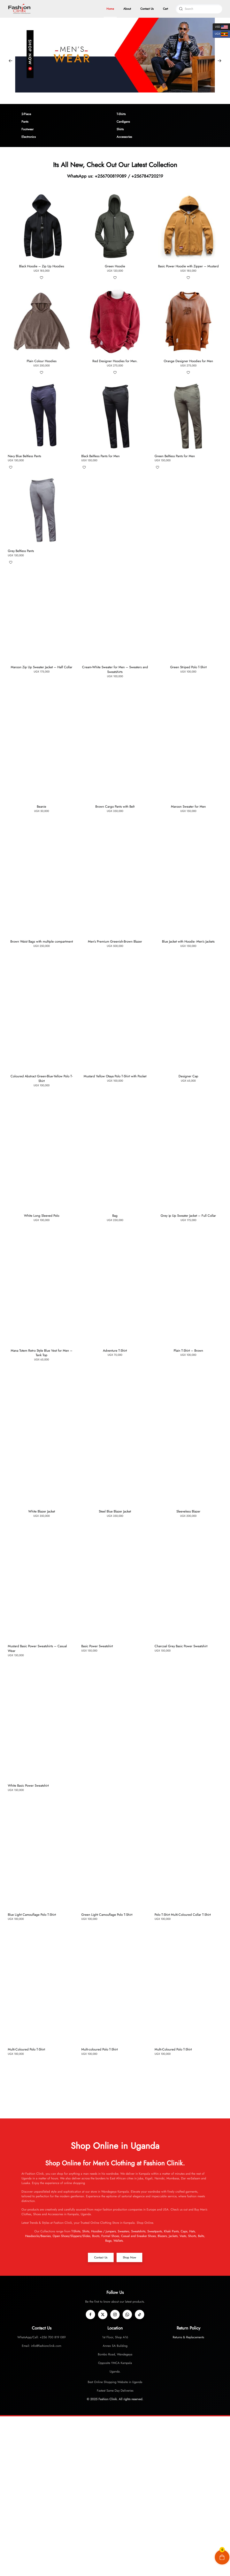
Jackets (173, 2355)
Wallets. (119, 2360)
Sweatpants (154, 2351)
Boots (95, 2355)
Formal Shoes (110, 2355)
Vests (183, 2355)
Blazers (162, 2355)
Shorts (192, 2355)
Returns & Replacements (188, 2457)
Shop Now (129, 2377)
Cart (165, 9)
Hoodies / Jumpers (103, 2351)
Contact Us (147, 9)
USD (220, 26)
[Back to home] (19, 9)
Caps (184, 2351)
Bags (108, 2360)
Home (110, 9)
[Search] (198, 8)
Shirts (85, 2351)
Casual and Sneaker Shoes (138, 2355)
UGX (220, 34)
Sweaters (123, 2351)
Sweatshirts (138, 2351)
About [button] (127, 9)
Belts (201, 2355)
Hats (192, 2351)
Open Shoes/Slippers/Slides (71, 2355)
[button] (10, 60)
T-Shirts (75, 2351)
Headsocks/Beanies (38, 2355)
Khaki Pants (171, 2351)
